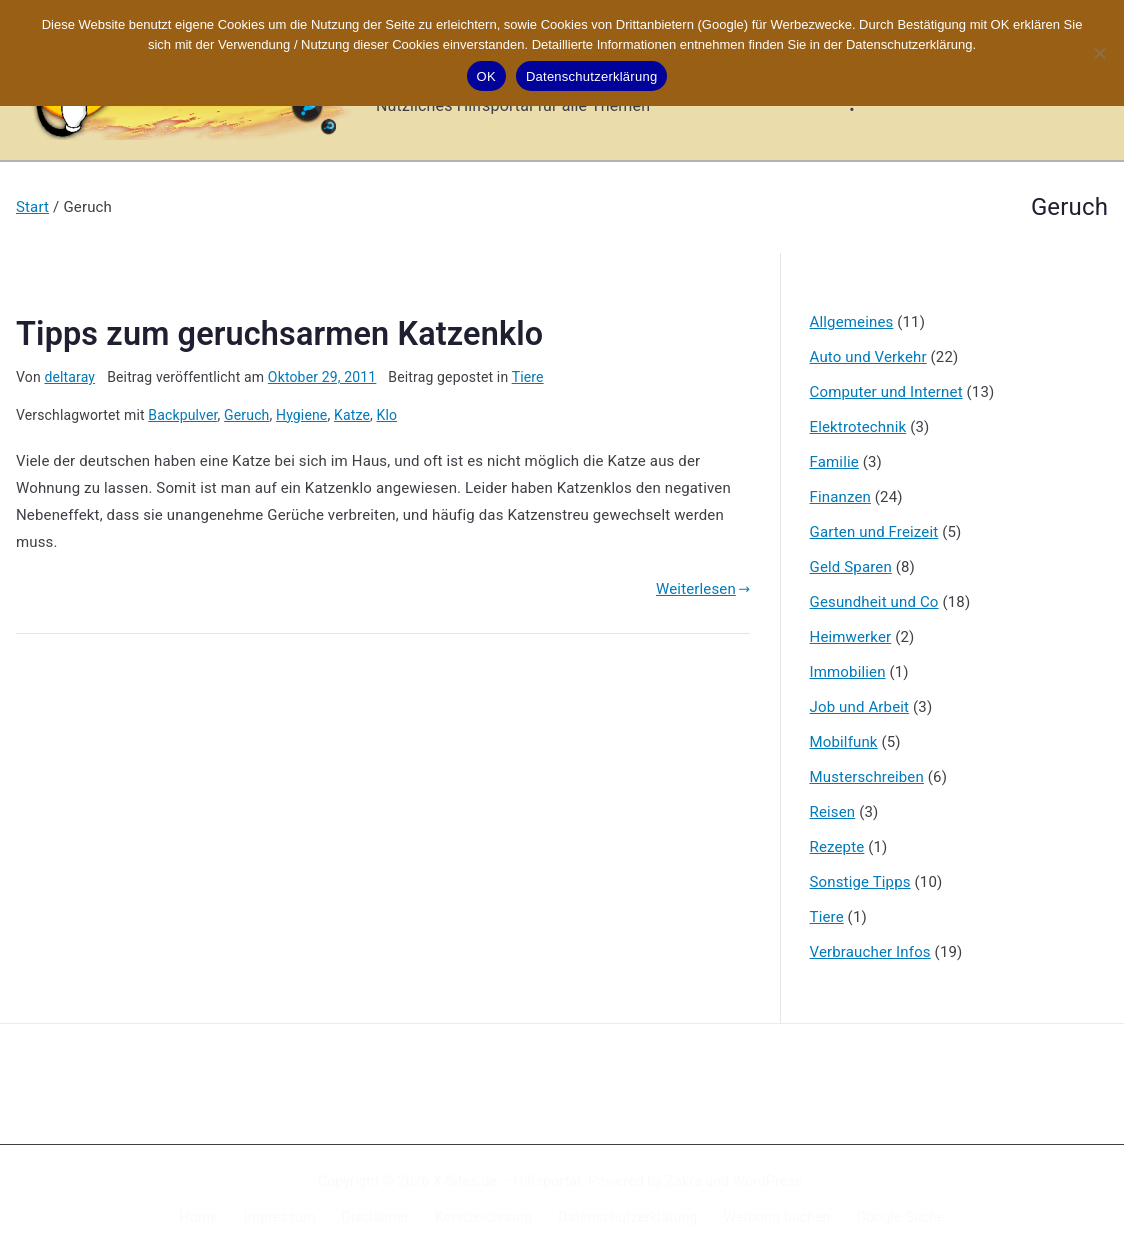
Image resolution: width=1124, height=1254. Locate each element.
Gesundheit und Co (874, 602)
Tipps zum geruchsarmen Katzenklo (279, 334)
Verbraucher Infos (870, 952)
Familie (834, 462)
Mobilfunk (844, 742)
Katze (352, 415)
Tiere (528, 377)
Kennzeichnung (483, 1217)
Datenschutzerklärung (627, 1217)
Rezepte (837, 847)
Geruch (246, 415)
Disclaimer (376, 1217)
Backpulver (182, 415)
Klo (387, 415)
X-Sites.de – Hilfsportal (506, 1181)
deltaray (69, 377)
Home (199, 1217)
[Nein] (1099, 53)
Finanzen (840, 497)
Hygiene (301, 415)
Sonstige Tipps (860, 882)
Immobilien (848, 672)
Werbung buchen (777, 1217)
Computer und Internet (886, 392)
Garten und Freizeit (874, 532)
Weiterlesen (703, 589)
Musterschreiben (867, 777)
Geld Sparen (851, 567)
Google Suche (901, 1217)
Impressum (280, 1217)
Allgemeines (852, 322)
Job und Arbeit (860, 707)
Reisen (833, 812)
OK (486, 76)
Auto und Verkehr (868, 357)
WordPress (767, 1181)
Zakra (684, 1181)
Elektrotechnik (858, 427)
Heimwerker (851, 637)
